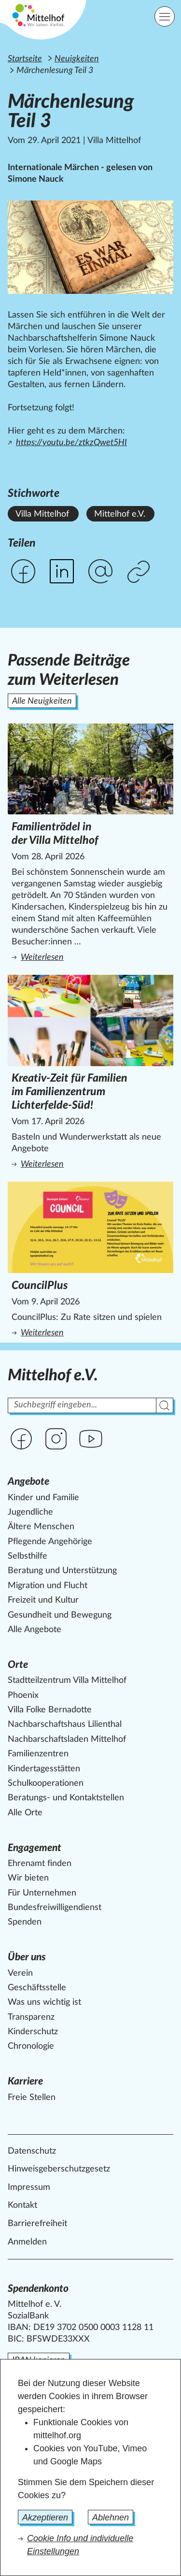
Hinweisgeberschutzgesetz (59, 2169)
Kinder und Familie (43, 1497)
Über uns (27, 1957)
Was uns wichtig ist (44, 2002)
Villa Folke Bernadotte (50, 1710)
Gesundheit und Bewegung (59, 1615)
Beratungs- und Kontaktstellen (66, 1798)
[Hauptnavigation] (164, 16)
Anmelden (27, 2242)
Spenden (25, 1922)
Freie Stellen (32, 2097)
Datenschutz (32, 2151)
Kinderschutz (33, 2031)
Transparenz (31, 2017)
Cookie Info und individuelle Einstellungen (80, 2544)
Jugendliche (30, 1512)
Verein (20, 1973)
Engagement (34, 1848)
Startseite (25, 59)
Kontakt (22, 2205)
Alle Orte (25, 1813)
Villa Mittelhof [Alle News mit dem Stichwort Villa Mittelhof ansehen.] (42, 514)
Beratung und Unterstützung (62, 1570)
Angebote (28, 1481)
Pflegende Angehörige (50, 1541)
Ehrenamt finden (39, 1863)
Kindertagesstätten (44, 1769)
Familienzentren (38, 1754)
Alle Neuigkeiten (42, 701)
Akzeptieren (45, 2517)
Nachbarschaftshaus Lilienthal (65, 1724)
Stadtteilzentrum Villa (67, 1680)
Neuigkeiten (77, 59)
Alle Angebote (34, 1629)
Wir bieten (28, 1878)
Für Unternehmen (42, 1893)
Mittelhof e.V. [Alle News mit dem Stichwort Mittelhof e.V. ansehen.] (119, 514)
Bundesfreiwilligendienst (54, 1907)
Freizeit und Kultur (43, 1600)
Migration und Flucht (47, 1585)
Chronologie (31, 2046)
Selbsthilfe (27, 1556)
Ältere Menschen (41, 1526)
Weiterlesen (92, 957)
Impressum (29, 2187)
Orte (18, 1665)
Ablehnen (110, 2517)
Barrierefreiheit (37, 2223)
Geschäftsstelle (37, 1987)
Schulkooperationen (46, 1783)
